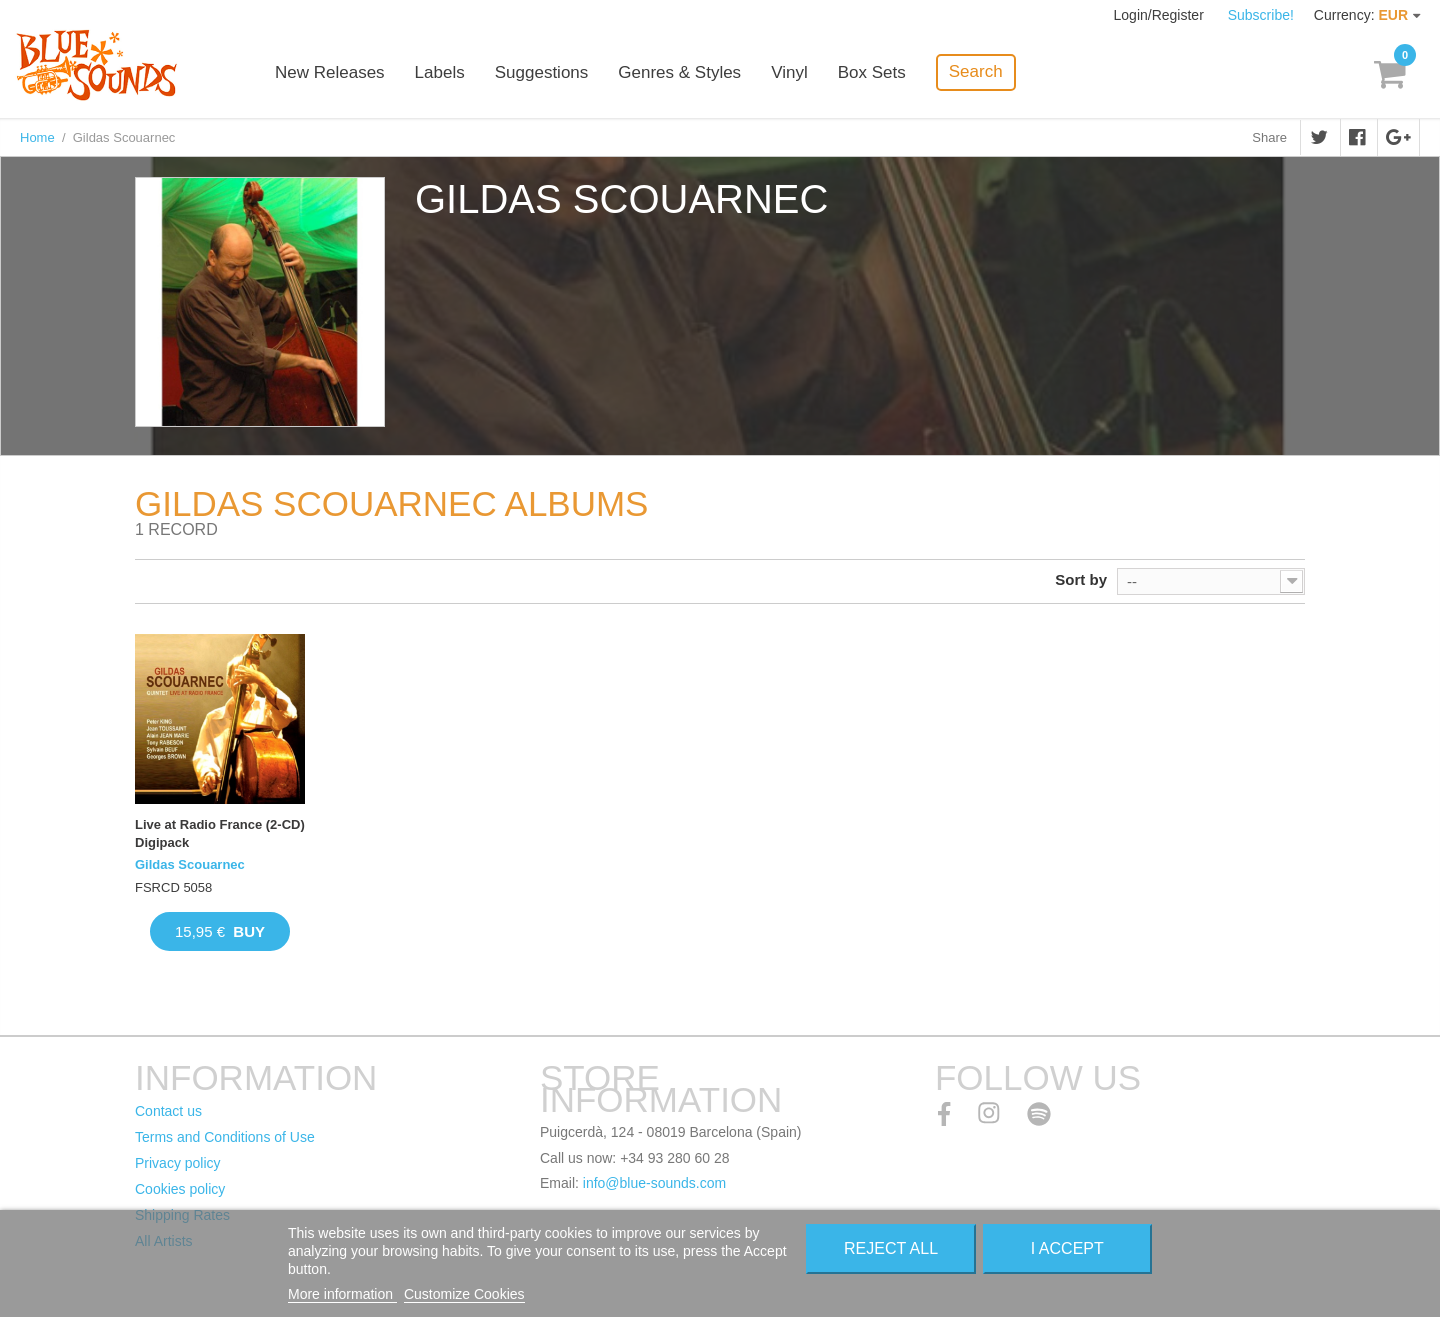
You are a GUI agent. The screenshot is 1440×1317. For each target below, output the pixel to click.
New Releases (330, 72)
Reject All (891, 1248)
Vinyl (789, 72)
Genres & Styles (679, 72)
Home (37, 137)
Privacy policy (178, 1163)
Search (976, 71)
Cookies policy (180, 1189)
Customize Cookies (464, 1294)
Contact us (168, 1111)
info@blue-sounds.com (654, 1183)
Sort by (1081, 579)
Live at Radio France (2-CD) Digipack (220, 833)
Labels (440, 72)
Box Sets (872, 72)
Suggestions (542, 72)
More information (342, 1294)
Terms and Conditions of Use (225, 1137)
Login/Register (1161, 15)
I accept (1067, 1248)
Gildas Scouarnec (190, 864)
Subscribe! (1261, 15)
